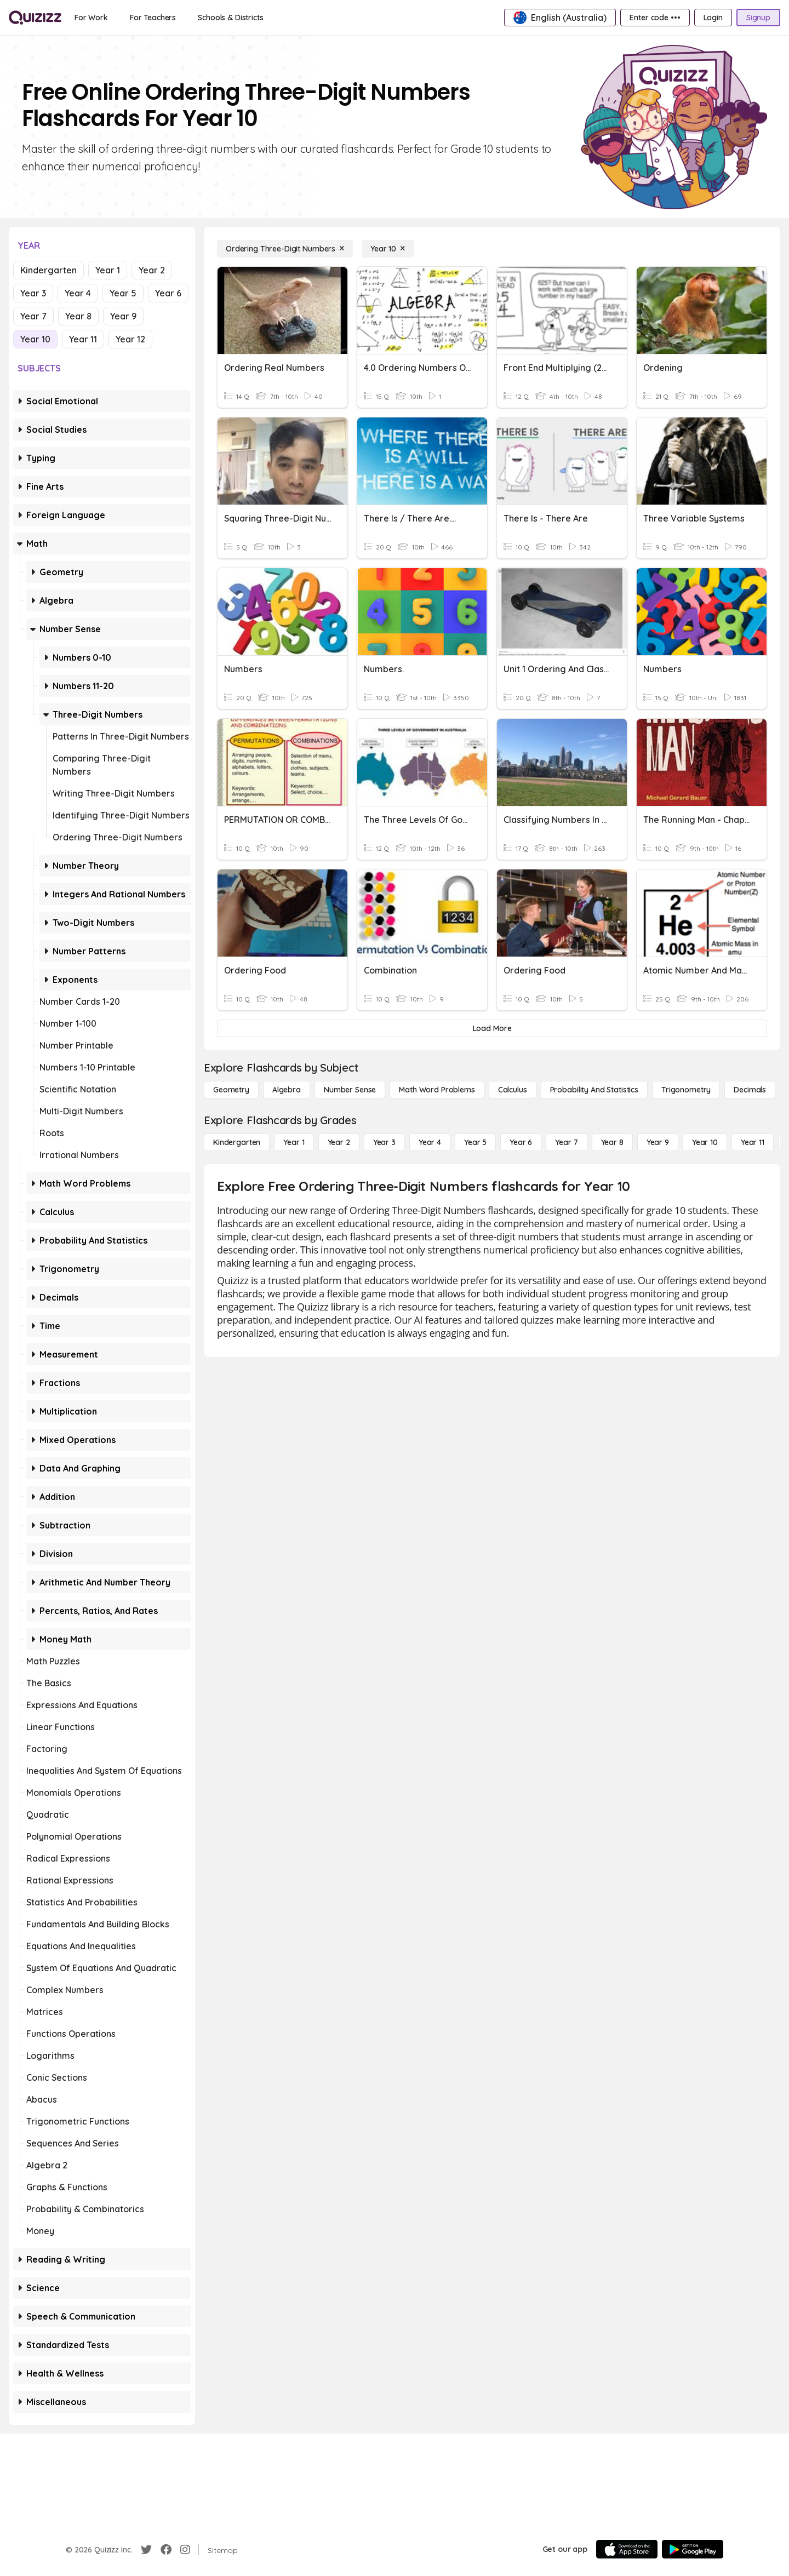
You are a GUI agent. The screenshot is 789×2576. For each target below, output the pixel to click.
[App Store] (627, 2549)
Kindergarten (48, 270)
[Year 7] (566, 1142)
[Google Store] (692, 2549)
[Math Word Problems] (437, 1089)
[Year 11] (752, 1142)
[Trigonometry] (686, 1089)
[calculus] (512, 1089)
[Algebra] (286, 1089)
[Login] (713, 17)
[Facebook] (166, 2549)
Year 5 (123, 293)
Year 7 (33, 316)
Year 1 (107, 270)
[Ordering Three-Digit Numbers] (285, 248)
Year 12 (130, 339)
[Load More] (492, 1028)
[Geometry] (231, 1089)
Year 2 (152, 270)
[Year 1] (293, 1142)
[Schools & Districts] (230, 17)
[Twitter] (146, 2549)
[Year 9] (657, 1142)
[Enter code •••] (654, 17)
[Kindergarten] (237, 1142)
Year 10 (35, 339)
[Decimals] (749, 1089)
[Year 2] (338, 1142)
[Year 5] (475, 1142)
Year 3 (33, 293)
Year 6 (168, 293)
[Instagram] (185, 2549)
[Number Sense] (350, 1089)
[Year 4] (429, 1142)
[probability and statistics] (594, 1089)
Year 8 (78, 316)
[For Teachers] (153, 17)
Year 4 (78, 293)
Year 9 (123, 316)
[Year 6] (520, 1142)
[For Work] (91, 17)
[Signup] (758, 17)
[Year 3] (384, 1142)
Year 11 (83, 339)
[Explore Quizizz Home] (35, 17)
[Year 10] (388, 248)
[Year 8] (612, 1142)
